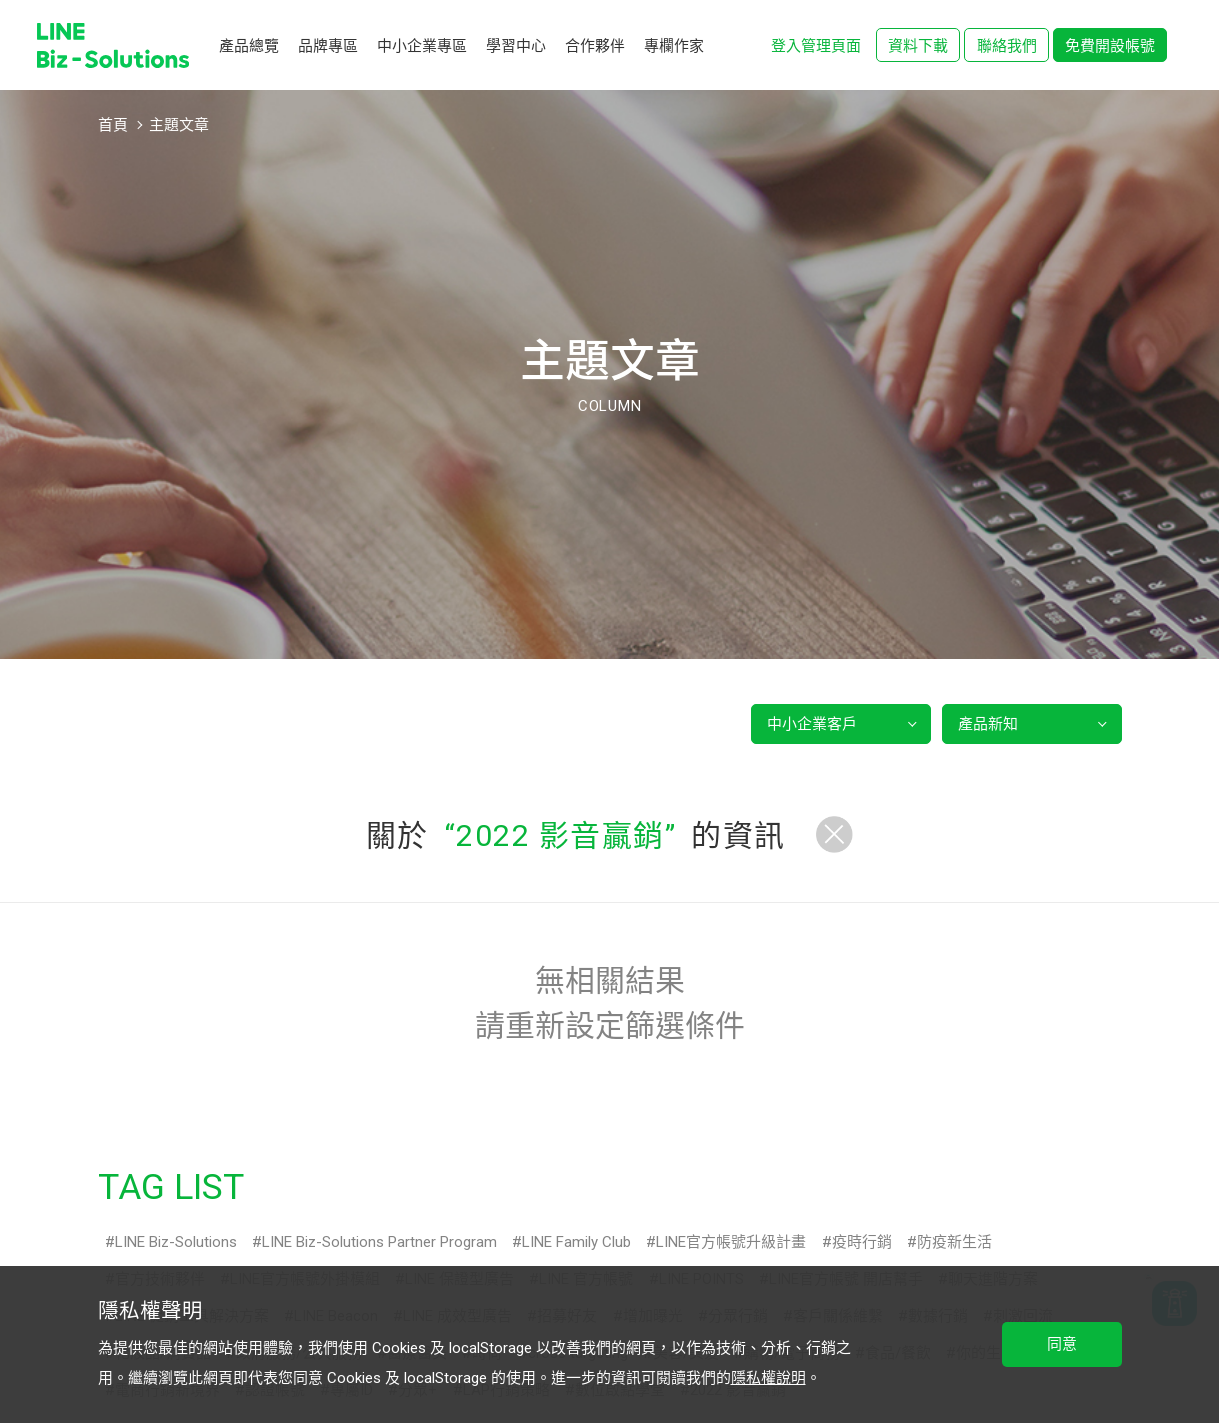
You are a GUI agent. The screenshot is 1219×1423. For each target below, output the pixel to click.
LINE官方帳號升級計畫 (731, 1242)
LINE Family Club (576, 1242)
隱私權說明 (768, 1378)
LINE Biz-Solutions (176, 1242)
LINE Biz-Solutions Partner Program (379, 1242)
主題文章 (179, 125)
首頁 (113, 125)
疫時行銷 (862, 1242)
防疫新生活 (954, 1242)
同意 (1062, 1344)
